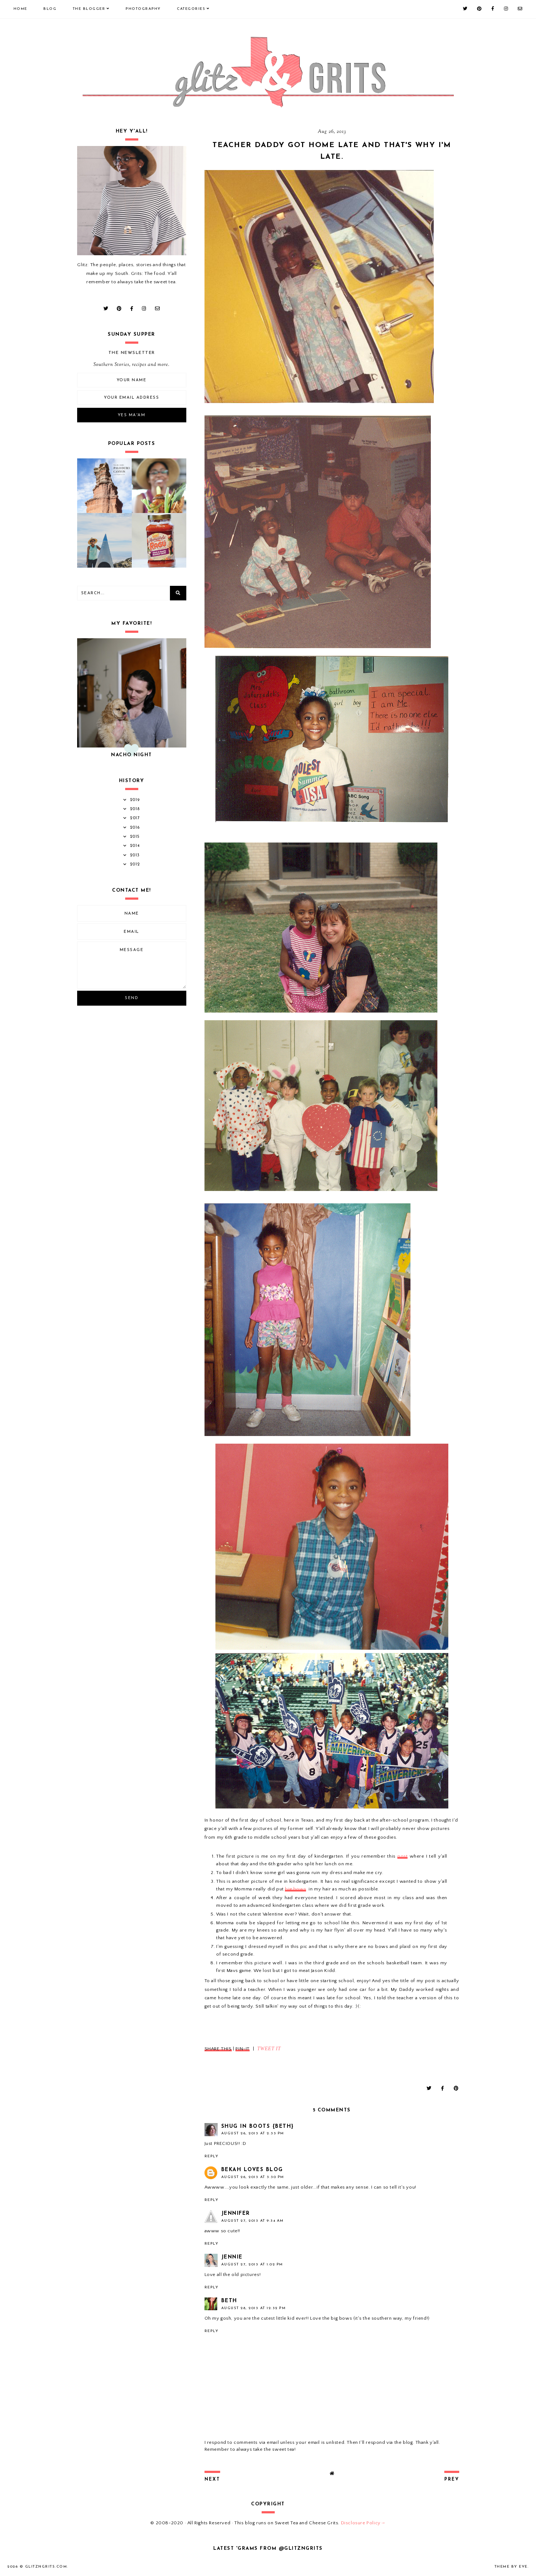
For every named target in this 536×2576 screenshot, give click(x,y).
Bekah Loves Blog (252, 2170)
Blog (49, 9)
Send (131, 998)
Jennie (232, 2257)
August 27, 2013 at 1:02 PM (252, 2265)
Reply (212, 2156)
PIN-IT (242, 2048)
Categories (191, 9)
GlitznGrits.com (46, 2567)
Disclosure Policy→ (363, 2522)
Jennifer (235, 2213)
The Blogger (89, 9)
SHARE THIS (218, 2048)
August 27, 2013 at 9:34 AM (252, 2221)
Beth (229, 2301)
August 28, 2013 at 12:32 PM (253, 2308)
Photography (143, 9)
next (212, 2479)
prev (451, 2479)
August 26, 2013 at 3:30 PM (252, 2177)
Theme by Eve (511, 2567)
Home (20, 9)
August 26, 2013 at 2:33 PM (252, 2133)
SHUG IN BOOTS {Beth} (257, 2126)
